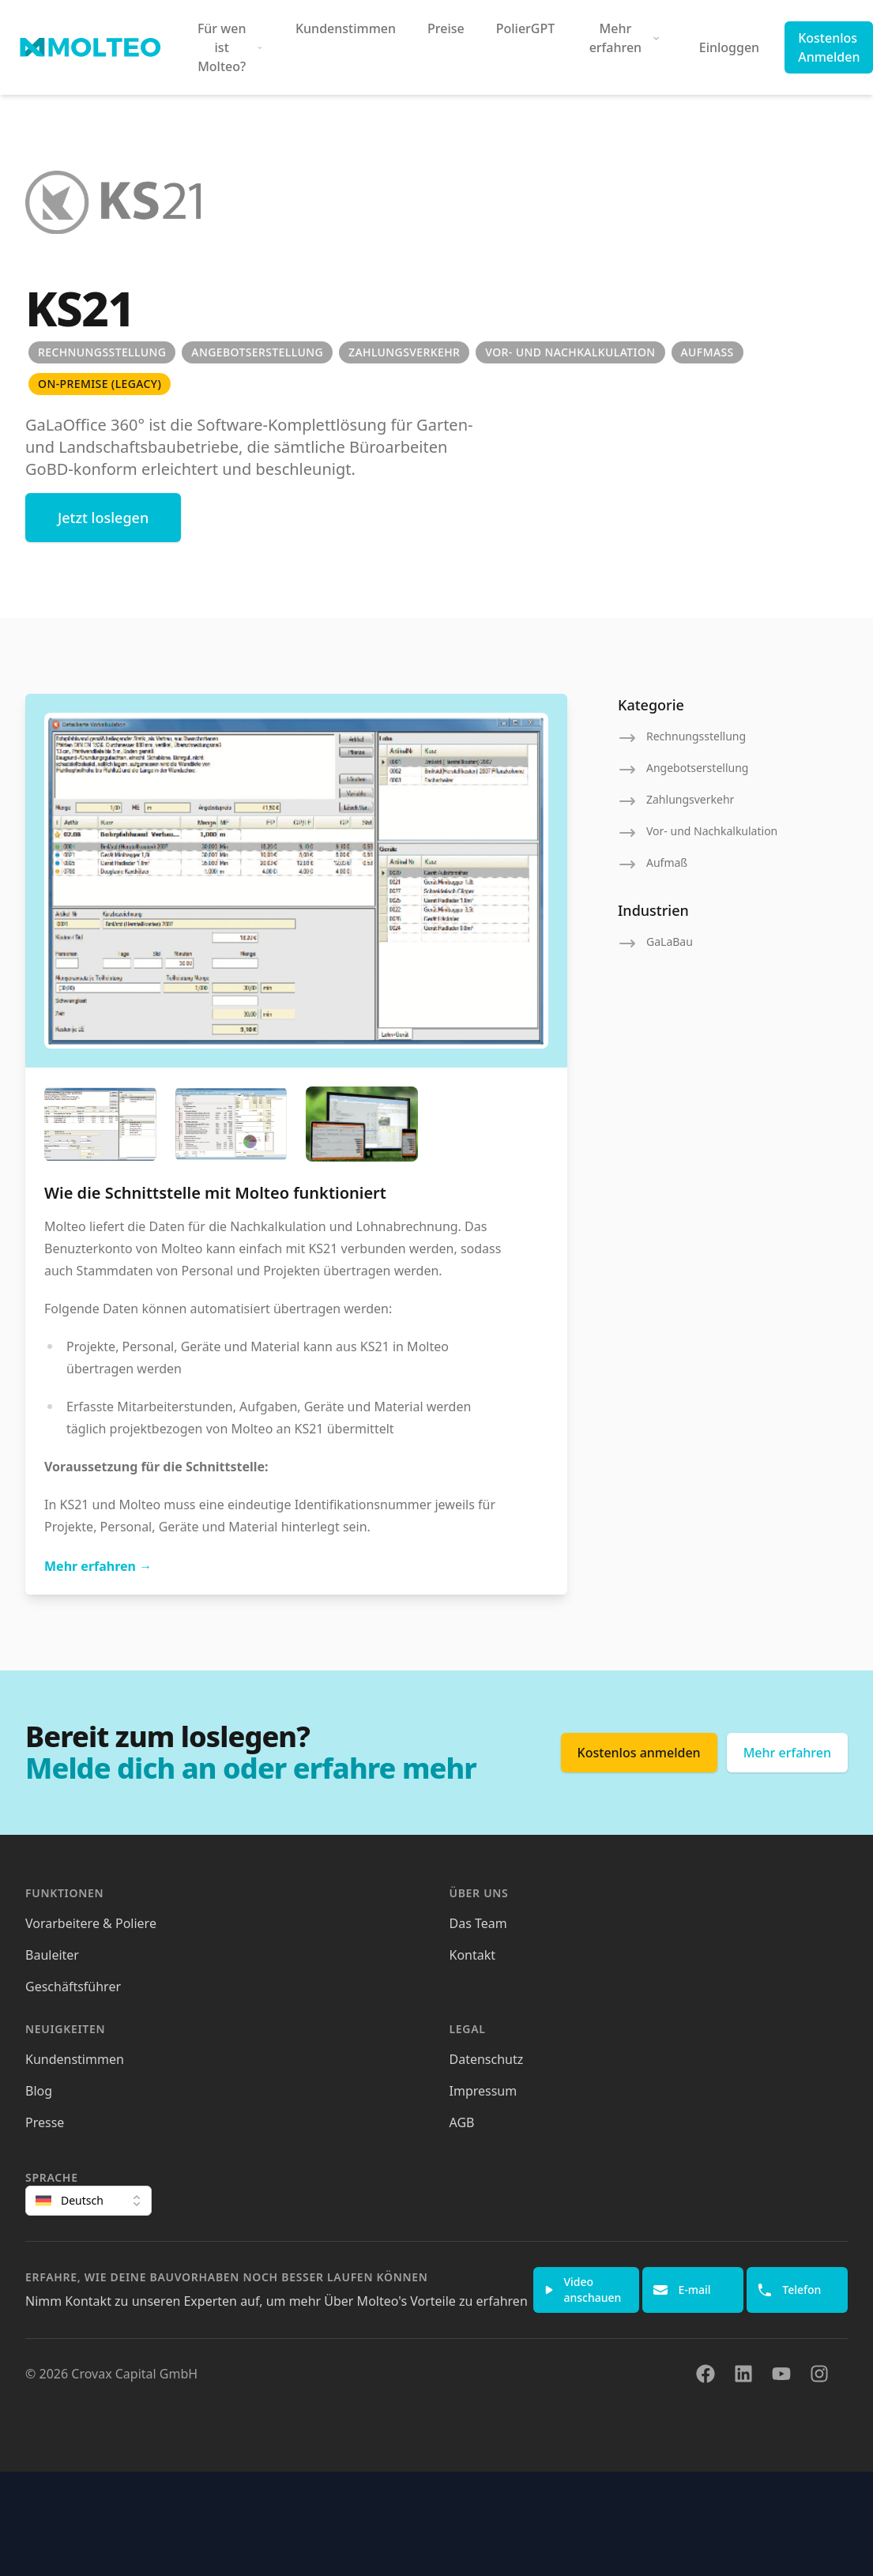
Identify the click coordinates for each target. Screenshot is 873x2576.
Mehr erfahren (98, 1566)
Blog (38, 2091)
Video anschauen (583, 2289)
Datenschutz (487, 2059)
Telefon (789, 2290)
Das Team (478, 1923)
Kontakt (473, 1955)
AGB (462, 2122)
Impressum (483, 2091)
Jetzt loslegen (103, 517)
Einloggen (729, 47)
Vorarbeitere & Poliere (90, 1923)
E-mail (681, 2290)
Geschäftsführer (73, 1986)
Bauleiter (52, 1955)
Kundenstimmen (345, 28)
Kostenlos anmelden (639, 1752)
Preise (446, 28)
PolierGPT (525, 28)
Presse (44, 2122)
